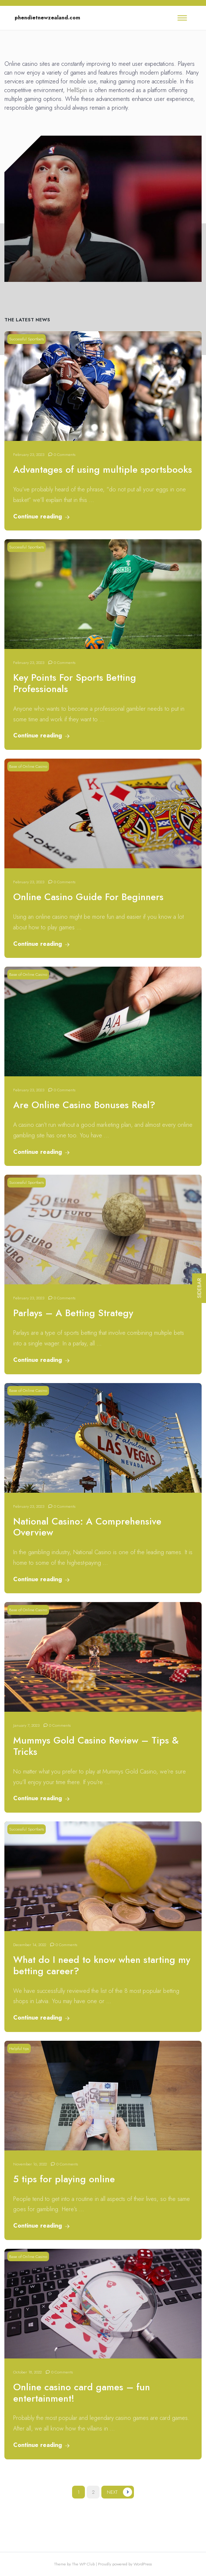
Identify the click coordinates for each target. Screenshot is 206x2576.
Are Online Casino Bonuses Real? (84, 1105)
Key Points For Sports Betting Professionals (74, 683)
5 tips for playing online (64, 2179)
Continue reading (41, 516)
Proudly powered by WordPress (125, 2564)
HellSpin (77, 90)
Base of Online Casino (28, 766)
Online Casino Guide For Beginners (88, 897)
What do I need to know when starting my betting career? (101, 1965)
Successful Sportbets (26, 339)
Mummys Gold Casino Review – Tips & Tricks (96, 1746)
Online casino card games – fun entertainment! (81, 2392)
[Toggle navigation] (182, 18)
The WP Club (84, 2564)
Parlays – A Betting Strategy (73, 1313)
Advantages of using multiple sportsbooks (102, 469)
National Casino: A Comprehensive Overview (87, 1527)
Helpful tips (19, 2048)
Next (112, 2492)
